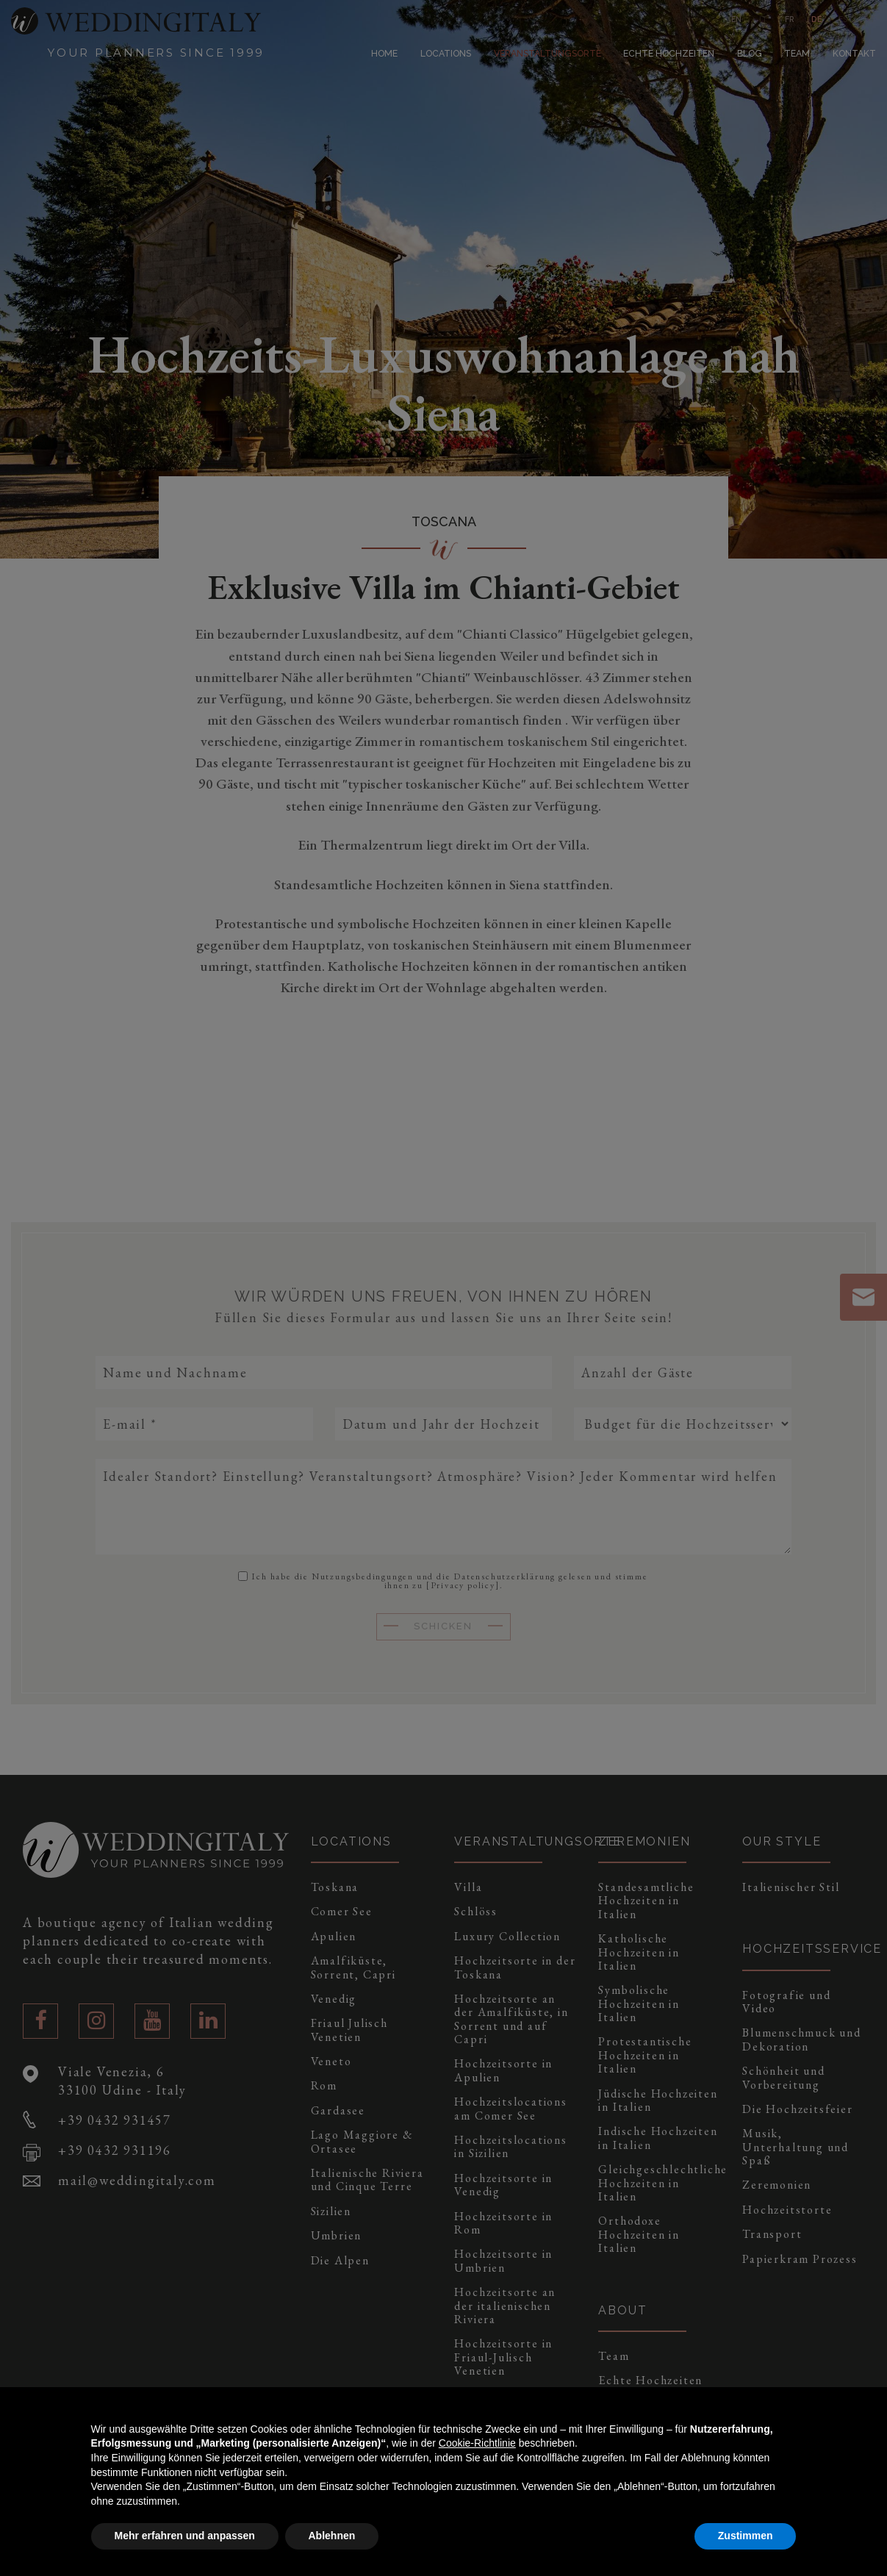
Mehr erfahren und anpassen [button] (185, 2535)
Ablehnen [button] (332, 2535)
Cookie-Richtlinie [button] (477, 2443)
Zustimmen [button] (745, 2535)
